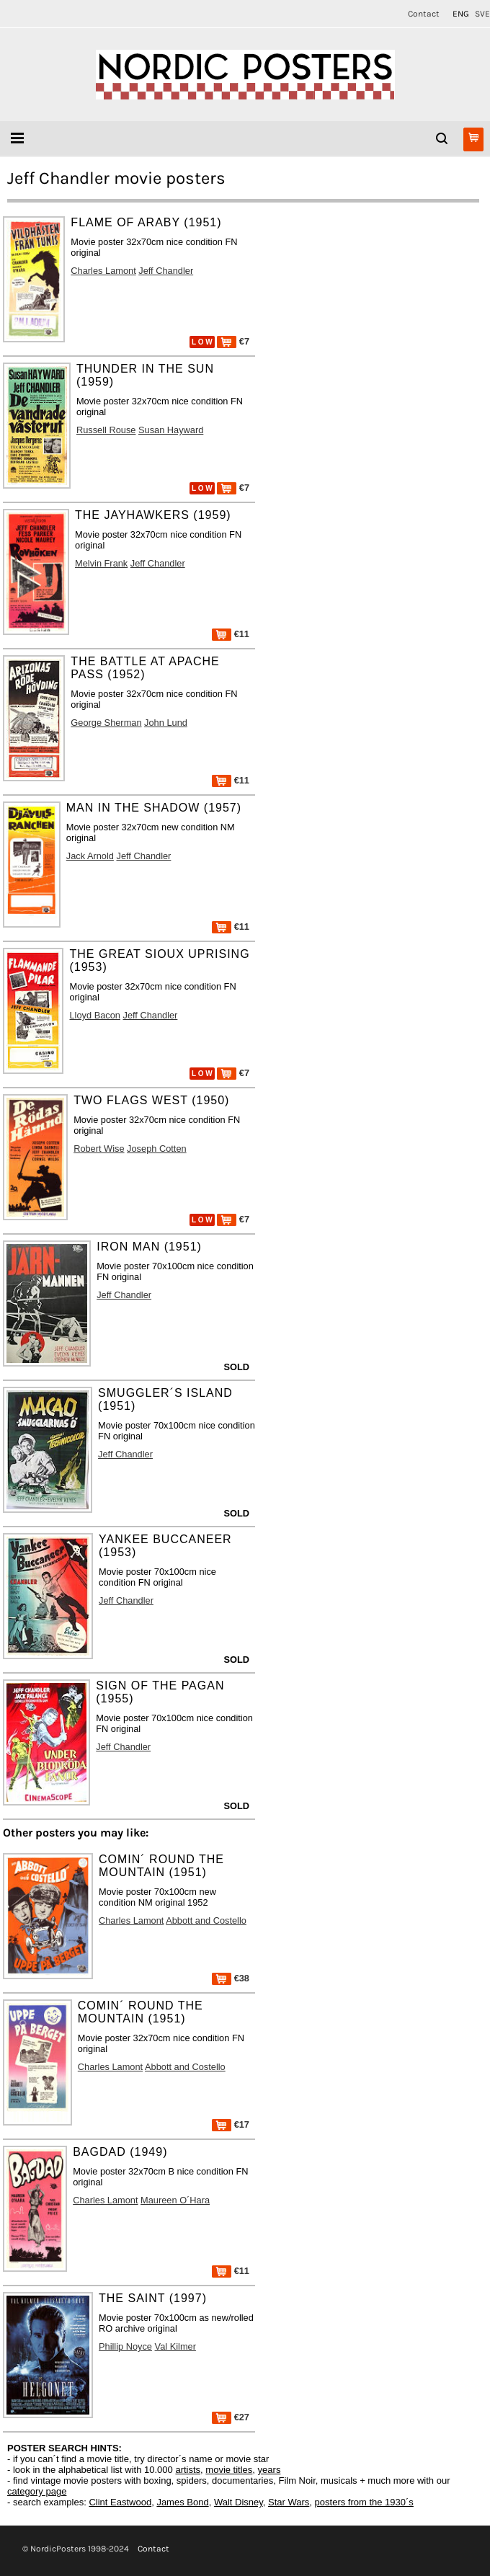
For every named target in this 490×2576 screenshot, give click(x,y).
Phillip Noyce (125, 2346)
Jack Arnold (90, 855)
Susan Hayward (170, 430)
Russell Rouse (106, 430)
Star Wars (288, 2502)
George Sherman (106, 722)
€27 (230, 2417)
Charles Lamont (103, 270)
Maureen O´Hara (175, 2200)
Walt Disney (238, 2502)
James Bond (182, 2502)
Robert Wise (99, 1148)
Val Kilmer (175, 2346)
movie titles (228, 2469)
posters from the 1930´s (364, 2502)
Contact (424, 14)
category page (36, 2491)
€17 (230, 2124)
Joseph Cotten (157, 1148)
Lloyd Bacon (94, 1015)
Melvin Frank (101, 563)
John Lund (165, 722)
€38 (230, 1978)
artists (187, 2469)
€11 (230, 634)
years (269, 2469)
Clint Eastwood (120, 2502)
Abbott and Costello (206, 1920)
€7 (233, 341)
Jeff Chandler (165, 270)
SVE (482, 14)
